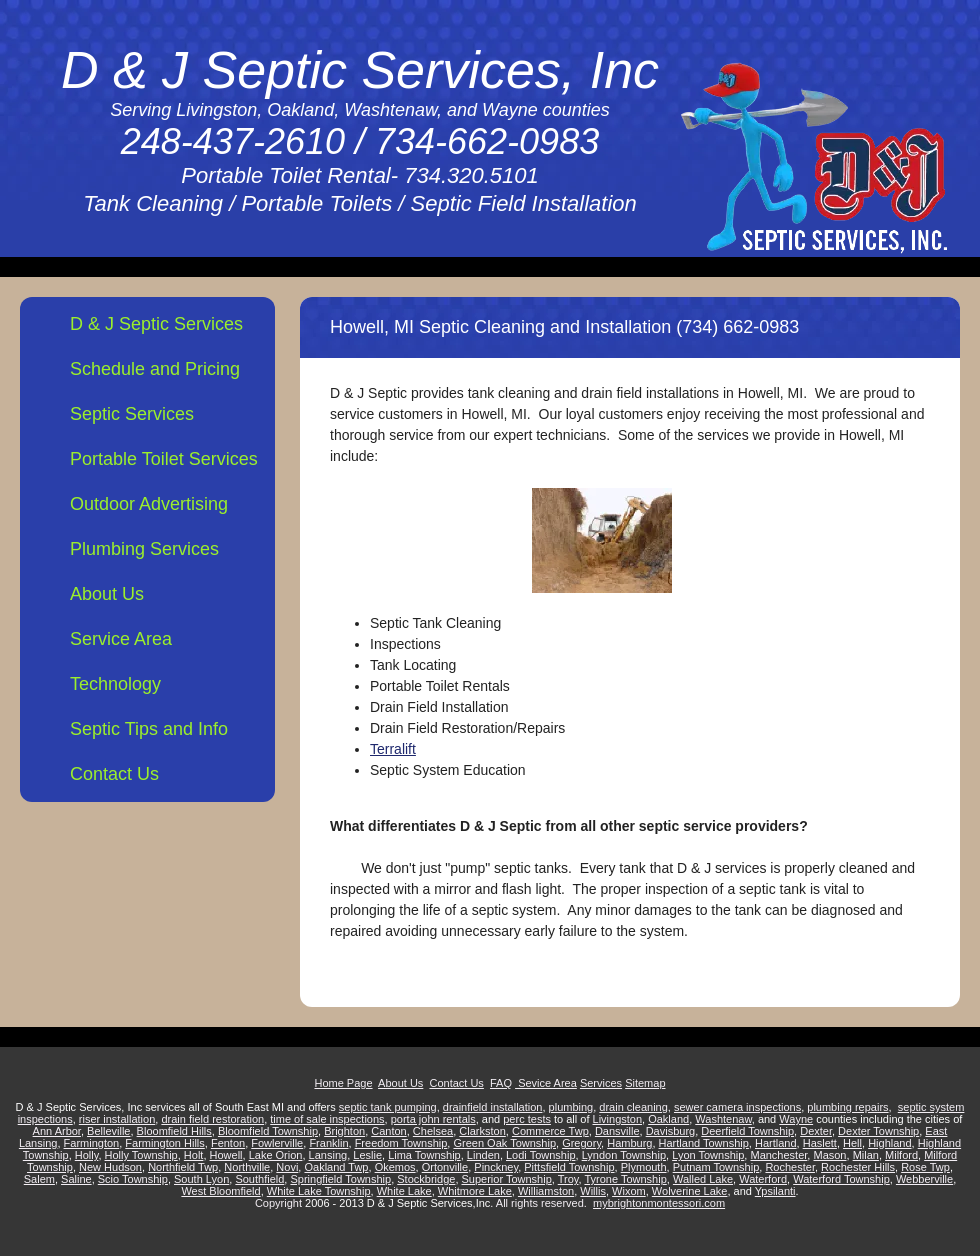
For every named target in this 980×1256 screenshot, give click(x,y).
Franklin (328, 1143)
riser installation (117, 1119)
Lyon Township (708, 1155)
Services (601, 1083)
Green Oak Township (504, 1143)
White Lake (404, 1191)
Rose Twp (925, 1167)
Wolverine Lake (690, 1191)
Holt (194, 1155)
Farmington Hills (164, 1143)
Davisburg (671, 1131)
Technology (115, 684)
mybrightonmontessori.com (659, 1203)
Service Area (121, 639)
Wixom (629, 1191)
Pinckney (496, 1167)
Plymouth (644, 1167)
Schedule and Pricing (155, 369)
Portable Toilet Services (164, 459)
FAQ (501, 1083)
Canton (388, 1131)
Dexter (816, 1131)
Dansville (617, 1131)
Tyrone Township (625, 1179)
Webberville (924, 1179)
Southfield (259, 1179)
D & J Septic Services (156, 324)
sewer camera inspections (737, 1107)
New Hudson (110, 1167)
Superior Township (507, 1179)
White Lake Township (319, 1191)
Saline (76, 1179)
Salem (39, 1179)
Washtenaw (723, 1119)
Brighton (344, 1131)
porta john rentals (433, 1119)
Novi (287, 1167)
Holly (87, 1155)
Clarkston (482, 1131)
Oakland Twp (336, 1167)
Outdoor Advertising (149, 504)
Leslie (367, 1155)
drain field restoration (212, 1119)
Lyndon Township (624, 1155)
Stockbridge (426, 1179)
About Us (107, 594)
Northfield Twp (183, 1167)
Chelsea (433, 1131)
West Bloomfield (220, 1191)
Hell (852, 1143)
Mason (829, 1155)
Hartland (776, 1143)
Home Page (343, 1083)
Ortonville (445, 1167)
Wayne (796, 1119)
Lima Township (424, 1155)
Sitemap (645, 1083)
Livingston (618, 1119)
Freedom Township (401, 1143)
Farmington (92, 1143)
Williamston (546, 1191)
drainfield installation (493, 1107)
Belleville (108, 1131)
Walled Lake (703, 1179)
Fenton (228, 1143)
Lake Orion (276, 1155)
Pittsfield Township (569, 1167)
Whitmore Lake (475, 1191)
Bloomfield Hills (174, 1131)
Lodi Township (541, 1155)
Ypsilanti (775, 1191)
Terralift (393, 749)
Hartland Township (704, 1143)
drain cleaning (633, 1107)
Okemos (395, 1167)
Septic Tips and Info (149, 729)
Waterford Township (841, 1179)
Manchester (778, 1155)
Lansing (328, 1155)
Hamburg (629, 1143)
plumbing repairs (847, 1107)
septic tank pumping (388, 1107)
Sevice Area (546, 1083)
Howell (226, 1155)
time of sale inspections (327, 1119)
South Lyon (201, 1179)
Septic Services (132, 414)
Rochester (790, 1167)
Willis (593, 1191)
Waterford (763, 1179)
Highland (889, 1143)
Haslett (820, 1143)
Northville (247, 1167)
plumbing (571, 1107)
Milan (866, 1155)
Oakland (668, 1119)
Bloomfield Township (268, 1131)
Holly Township (141, 1155)
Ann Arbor (57, 1131)
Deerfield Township (747, 1131)
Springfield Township (340, 1179)
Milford (901, 1155)
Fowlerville (277, 1143)
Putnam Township (716, 1167)
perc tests (527, 1119)
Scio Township (133, 1179)
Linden (483, 1155)
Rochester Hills (858, 1167)
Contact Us (114, 774)
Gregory (581, 1143)
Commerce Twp (550, 1131)
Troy (568, 1179)
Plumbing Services (144, 549)
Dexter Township (878, 1131)
